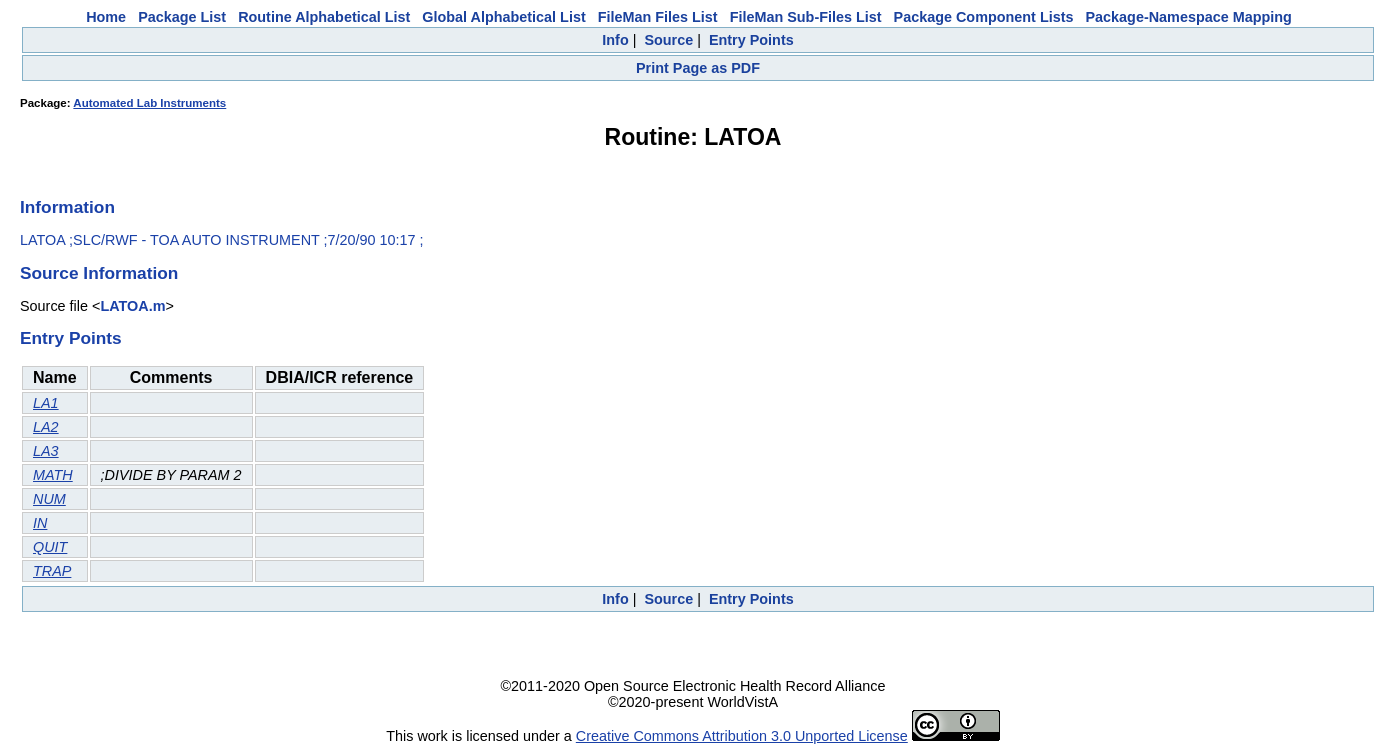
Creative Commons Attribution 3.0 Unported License (742, 736)
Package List (182, 17)
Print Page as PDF (698, 68)
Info (615, 40)
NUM (49, 499)
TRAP (52, 571)
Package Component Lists (984, 17)
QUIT (50, 547)
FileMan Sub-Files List (806, 17)
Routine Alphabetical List (324, 17)
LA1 (46, 403)
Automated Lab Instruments (149, 103)
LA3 (46, 451)
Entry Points (751, 40)
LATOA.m (132, 306)
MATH (53, 475)
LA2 (46, 427)
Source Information (99, 273)
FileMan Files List (658, 17)
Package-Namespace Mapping (1189, 17)
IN (40, 523)
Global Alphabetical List (503, 17)
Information (67, 207)
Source (668, 40)
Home (106, 17)
